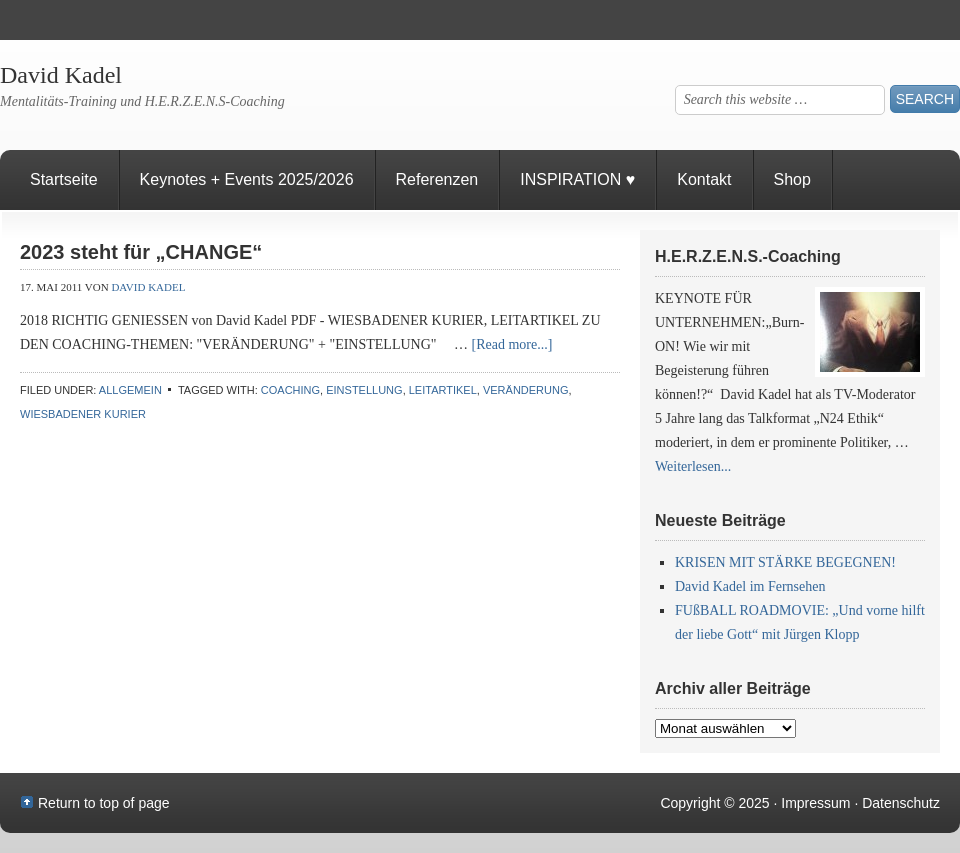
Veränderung (526, 390)
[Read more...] (512, 344)
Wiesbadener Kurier (83, 414)
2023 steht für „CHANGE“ (141, 252)
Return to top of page (104, 803)
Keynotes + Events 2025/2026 (247, 179)
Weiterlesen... (693, 466)
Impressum (815, 803)
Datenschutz (901, 803)
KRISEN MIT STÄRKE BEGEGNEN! (785, 562)
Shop (792, 179)
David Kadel (61, 75)
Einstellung (364, 390)
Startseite (64, 179)
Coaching (290, 390)
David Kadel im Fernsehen (750, 586)
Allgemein (130, 390)
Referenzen (427, 190)
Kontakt (704, 179)
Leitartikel (443, 390)
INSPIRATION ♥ (577, 179)
